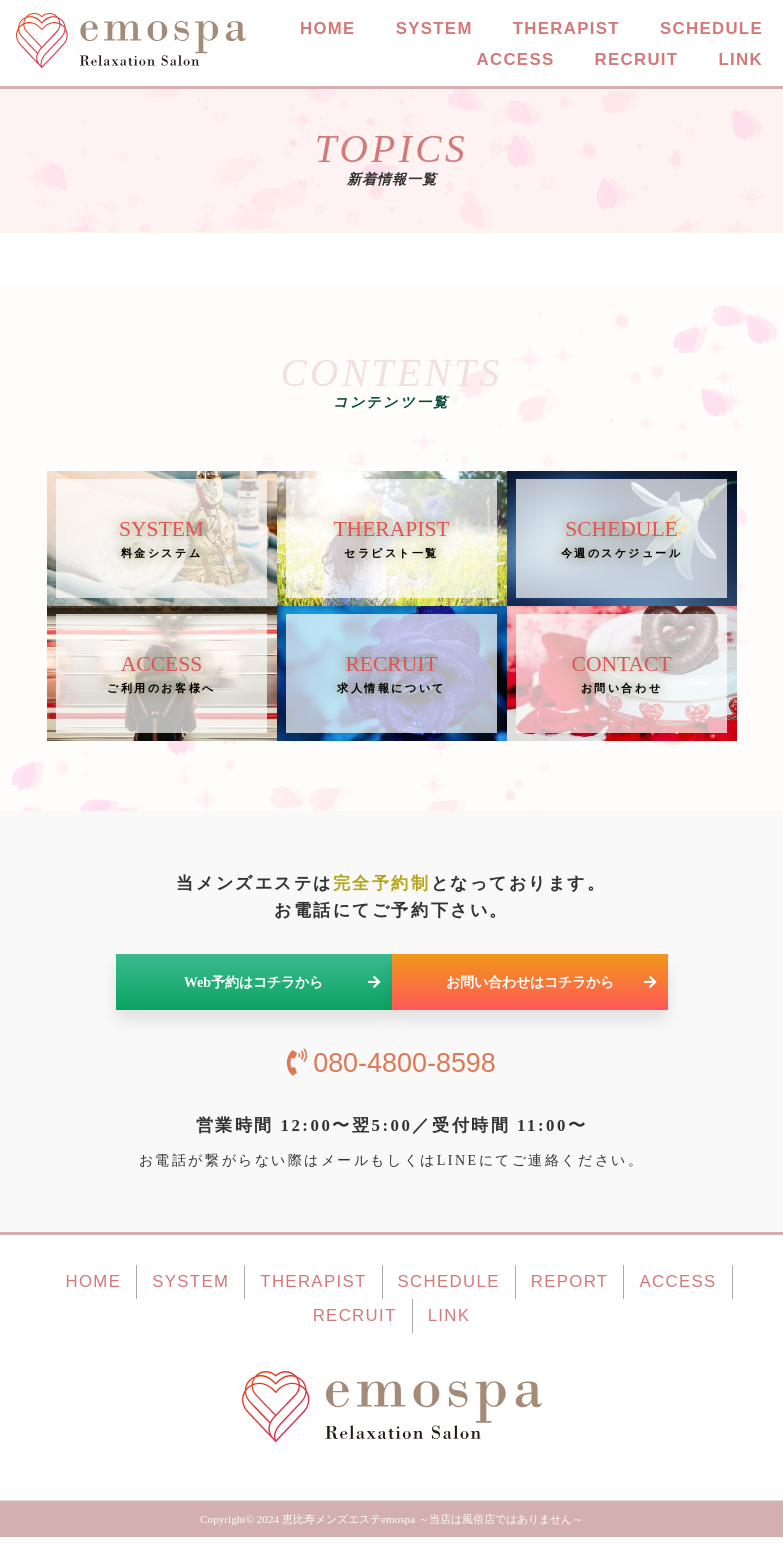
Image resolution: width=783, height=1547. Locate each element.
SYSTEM (434, 29)
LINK (740, 60)
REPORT (570, 1292)
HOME (328, 29)
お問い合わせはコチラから (551, 992)
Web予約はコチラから (282, 992)
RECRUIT (636, 60)
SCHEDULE (711, 29)
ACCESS (515, 60)
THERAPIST (566, 29)
